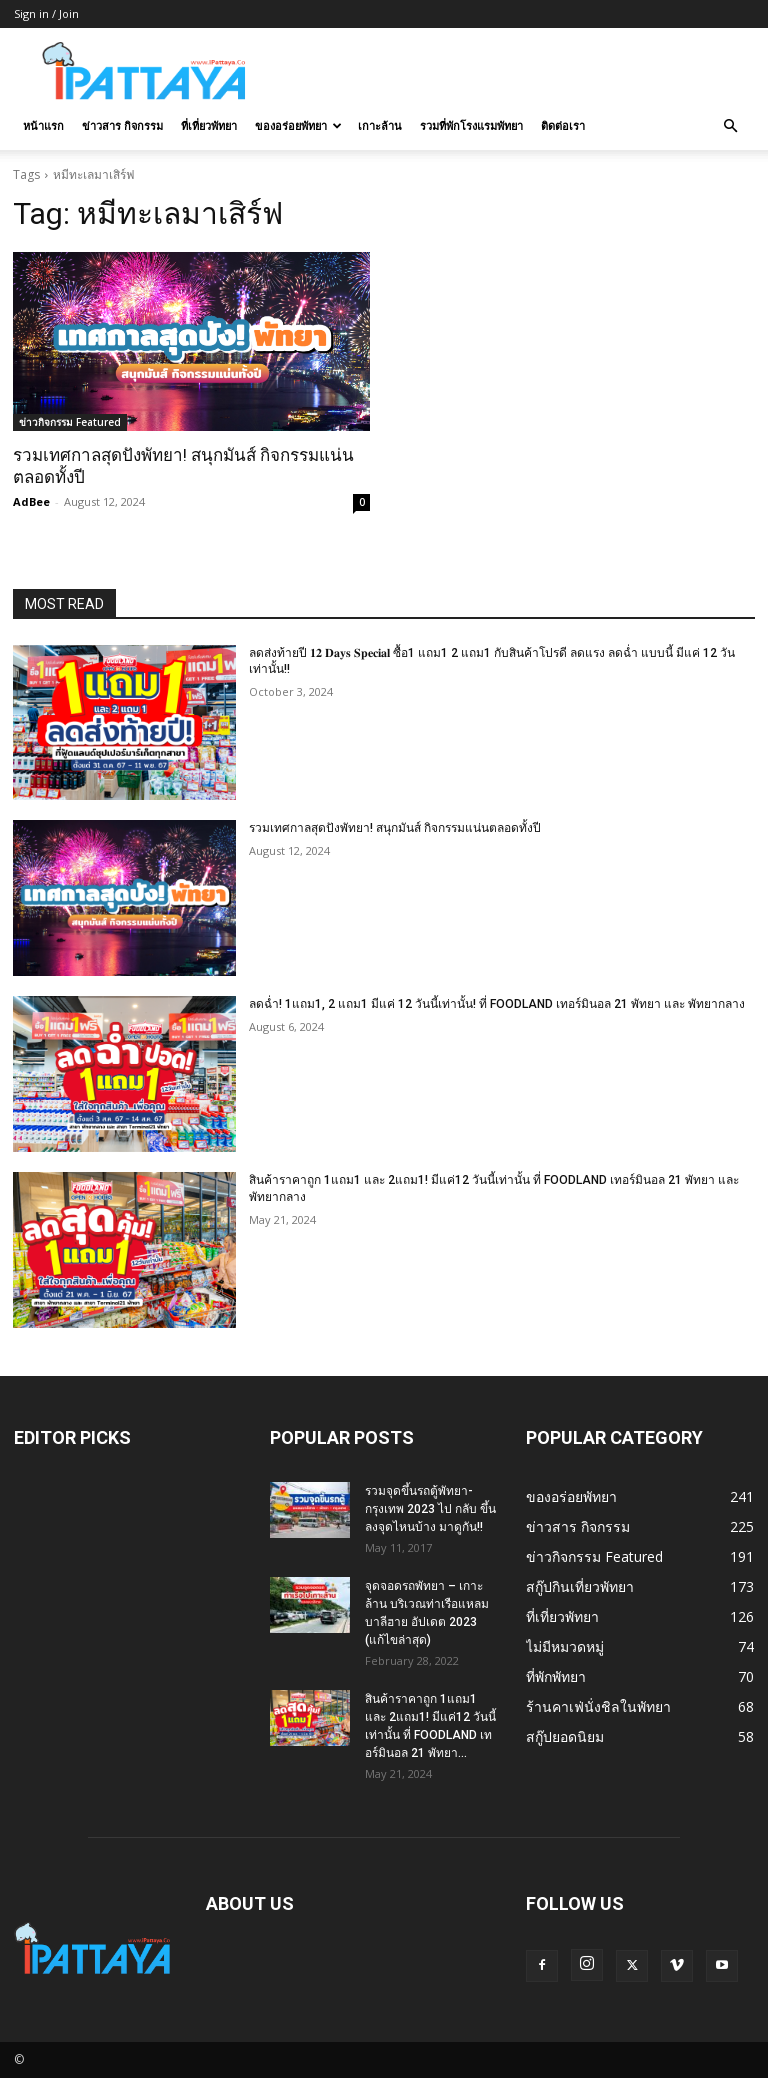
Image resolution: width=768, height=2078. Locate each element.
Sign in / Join (46, 13)
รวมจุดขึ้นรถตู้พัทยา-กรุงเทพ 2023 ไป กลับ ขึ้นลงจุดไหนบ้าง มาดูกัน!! (430, 1509)
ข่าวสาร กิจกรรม (122, 125)
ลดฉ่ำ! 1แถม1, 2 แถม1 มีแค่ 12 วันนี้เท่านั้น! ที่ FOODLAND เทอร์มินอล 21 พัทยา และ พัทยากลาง (497, 1004)
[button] (730, 126)
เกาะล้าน (380, 125)
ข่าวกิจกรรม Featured (70, 422)
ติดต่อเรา (563, 125)
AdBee (31, 501)
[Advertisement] (519, 72)
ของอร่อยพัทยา (298, 125)
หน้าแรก (43, 125)
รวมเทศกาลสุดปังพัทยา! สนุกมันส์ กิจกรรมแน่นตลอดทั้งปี (395, 828)
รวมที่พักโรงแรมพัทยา (471, 125)
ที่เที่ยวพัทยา (209, 125)
